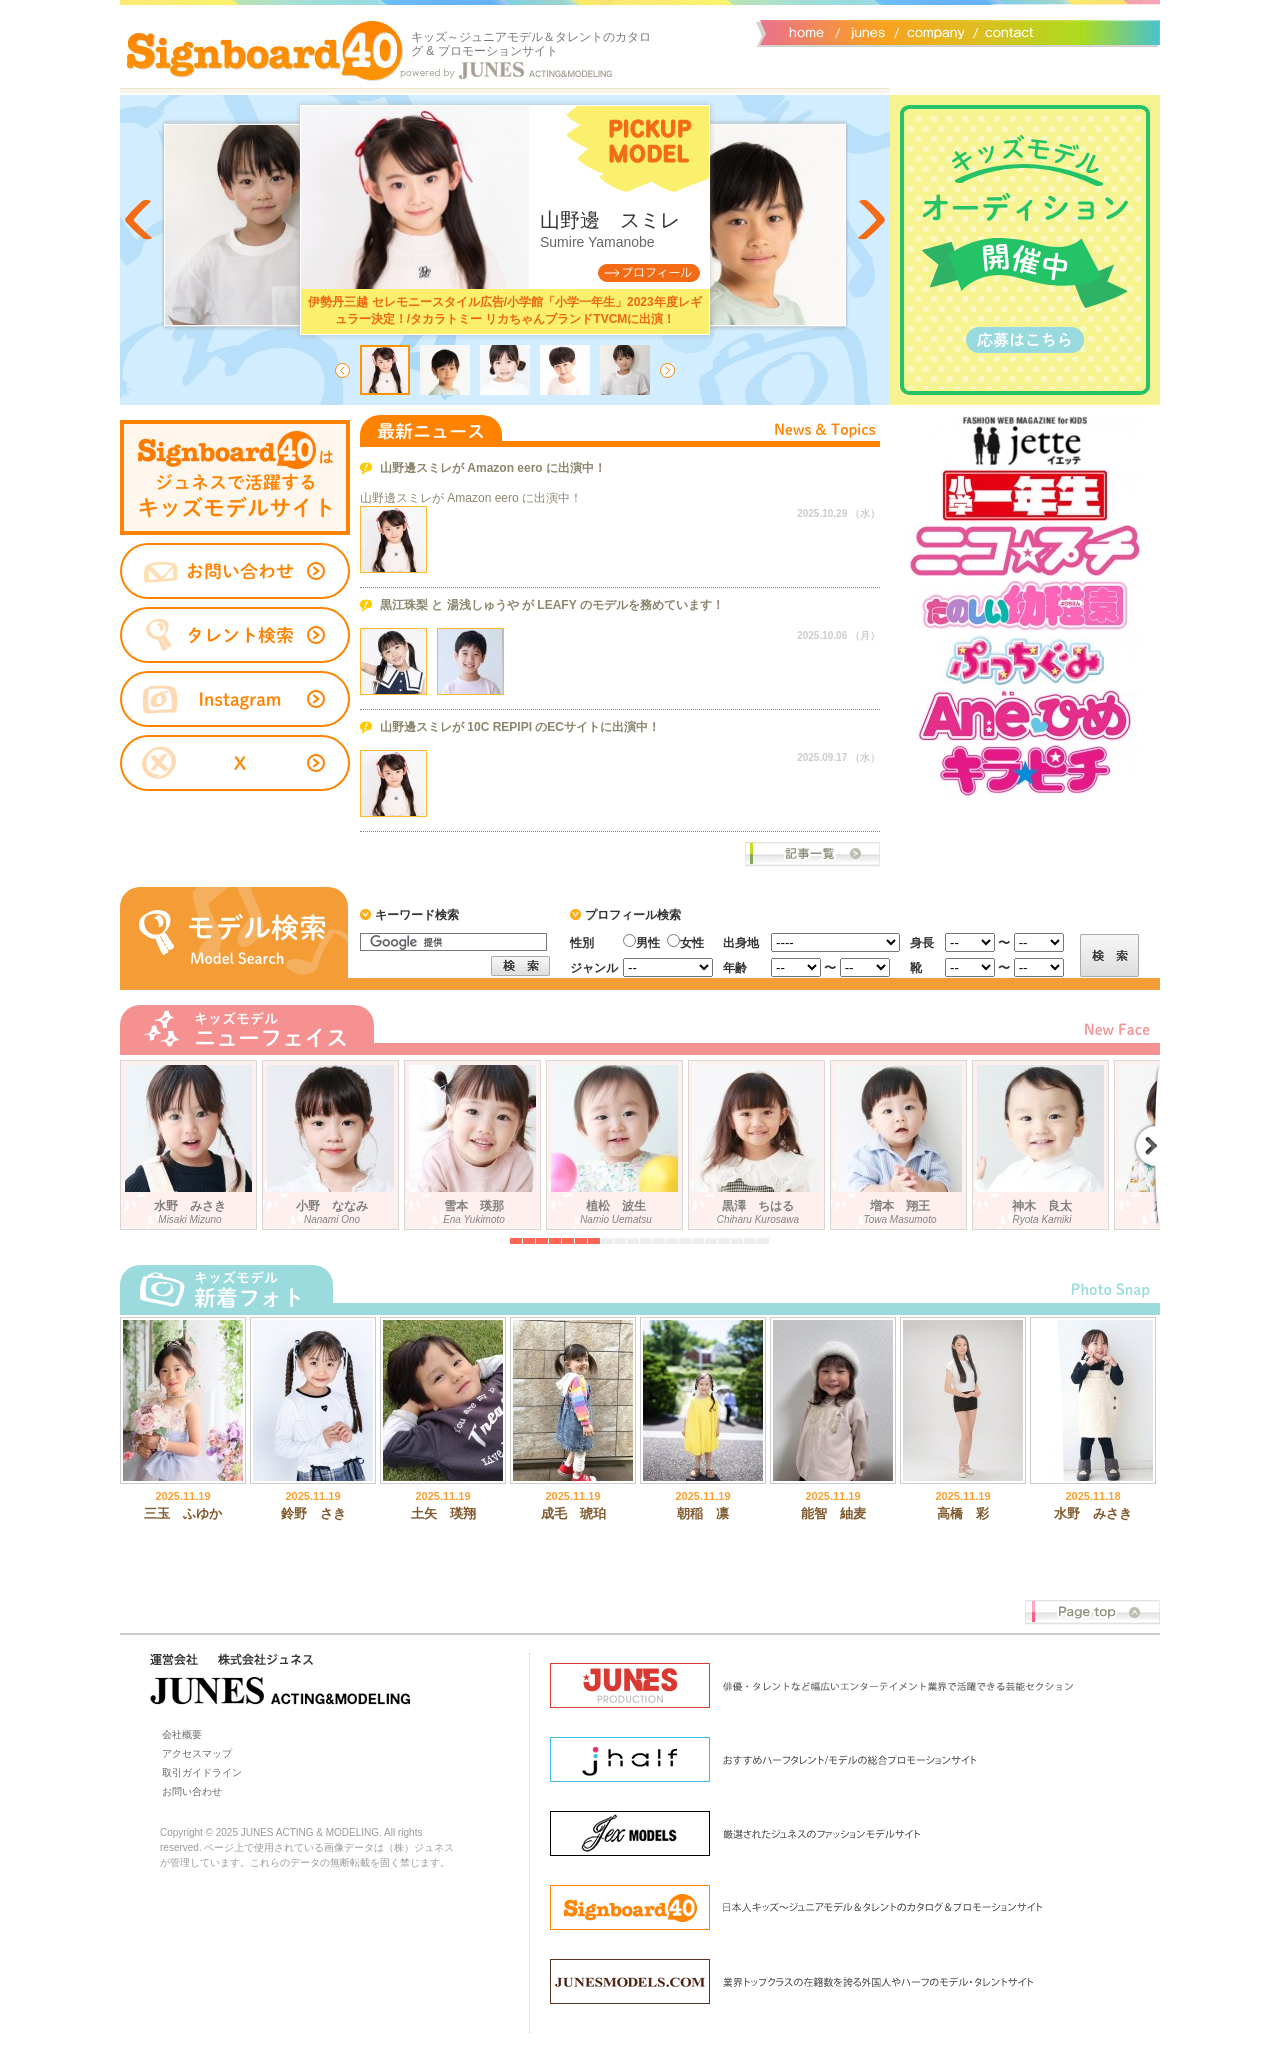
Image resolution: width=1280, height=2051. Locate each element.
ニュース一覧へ (812, 854)
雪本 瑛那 (475, 1141)
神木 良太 (1043, 1141)
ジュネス (865, 31)
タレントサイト (235, 477)
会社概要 (932, 31)
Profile (649, 273)
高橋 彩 (963, 1513)
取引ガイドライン (202, 1772)
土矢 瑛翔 (443, 1513)
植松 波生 (617, 1141)
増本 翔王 (901, 1141)
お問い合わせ (1005, 31)
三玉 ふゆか (183, 1513)
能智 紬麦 (833, 1513)
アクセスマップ (197, 1753)
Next (870, 220)
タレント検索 (235, 635)
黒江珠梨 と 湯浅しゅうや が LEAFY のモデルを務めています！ (552, 605)
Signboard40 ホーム (265, 50)
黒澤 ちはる (759, 1141)
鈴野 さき (313, 1513)
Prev (140, 220)
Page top (1092, 1612)
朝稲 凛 (703, 1513)
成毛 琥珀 (573, 1513)
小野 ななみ (333, 1141)
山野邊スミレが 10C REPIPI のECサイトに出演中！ (520, 727)
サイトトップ (805, 31)
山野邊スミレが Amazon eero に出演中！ (493, 468)
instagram (235, 700)
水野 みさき (191, 1141)
